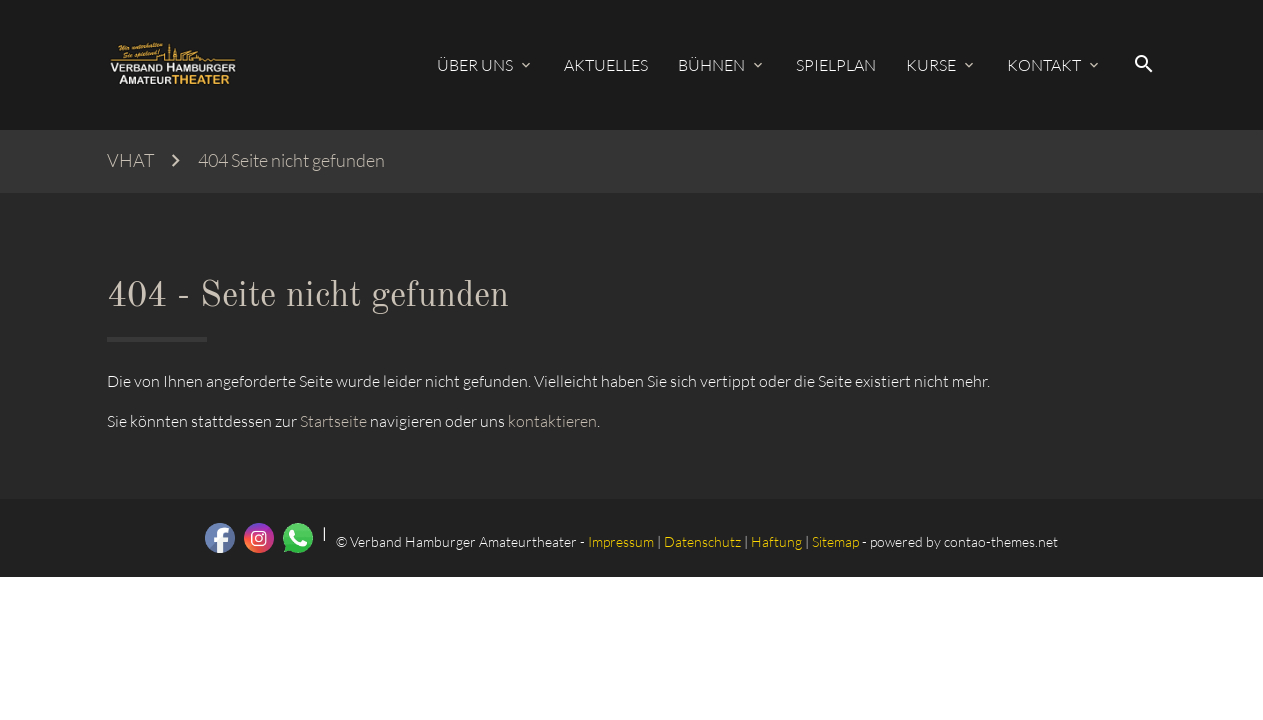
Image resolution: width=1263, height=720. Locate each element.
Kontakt (1044, 65)
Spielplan (836, 65)
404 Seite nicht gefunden (291, 160)
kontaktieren (552, 421)
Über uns (475, 65)
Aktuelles (606, 65)
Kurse (931, 65)
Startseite (333, 421)
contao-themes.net (1001, 541)
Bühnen (711, 65)
